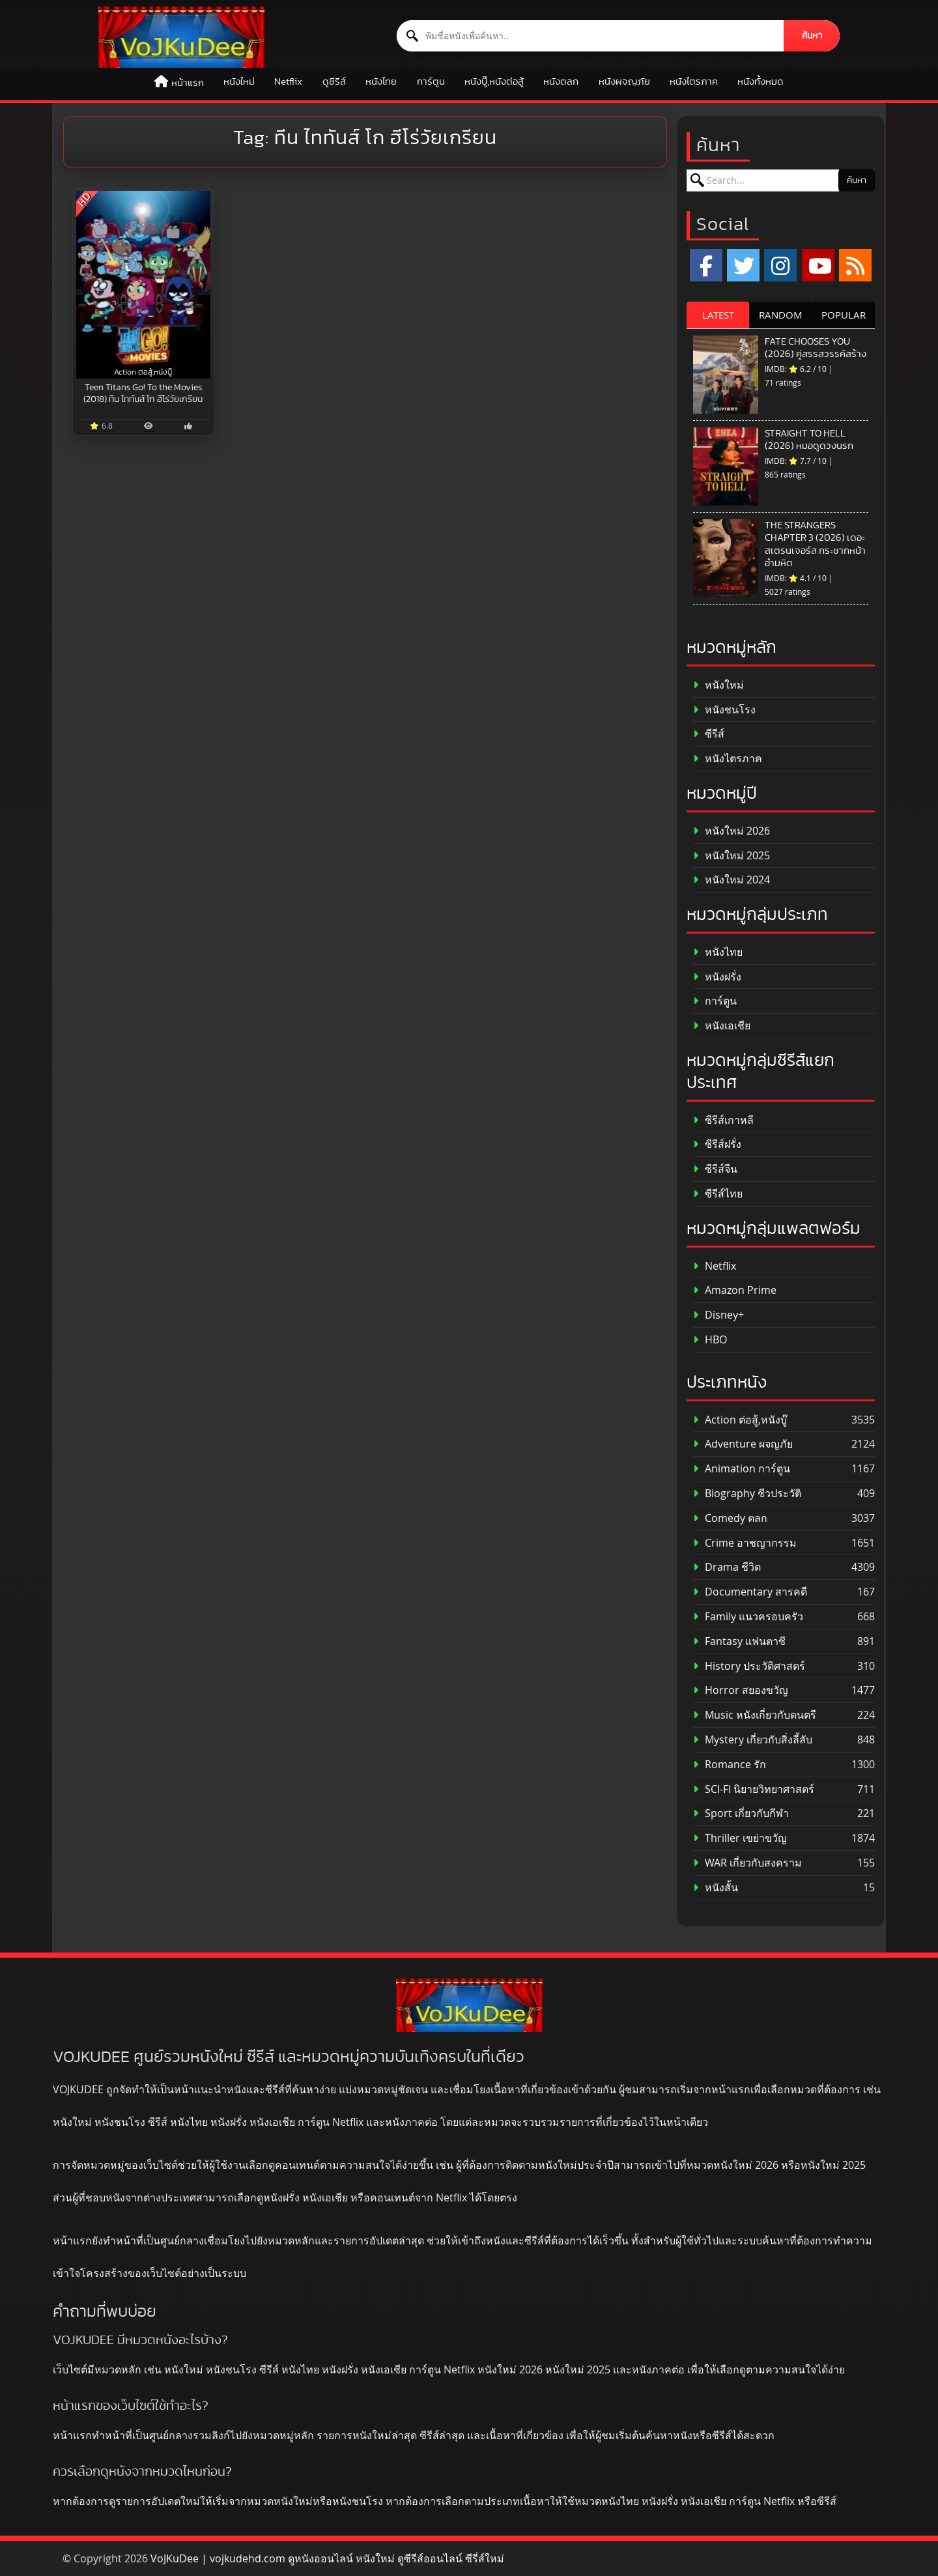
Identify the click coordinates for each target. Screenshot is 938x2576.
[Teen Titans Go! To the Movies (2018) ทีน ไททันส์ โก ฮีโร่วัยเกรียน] (143, 285)
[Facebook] (706, 265)
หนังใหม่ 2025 (731, 856)
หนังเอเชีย (721, 1026)
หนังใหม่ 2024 (731, 880)
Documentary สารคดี (750, 1592)
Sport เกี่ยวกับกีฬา (741, 1813)
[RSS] (855, 265)
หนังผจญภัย (624, 82)
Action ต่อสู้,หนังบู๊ (740, 1420)
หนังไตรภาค (694, 82)
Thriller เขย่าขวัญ (740, 1838)
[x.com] (743, 265)
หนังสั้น (715, 1888)
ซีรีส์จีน (715, 1169)
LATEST (718, 314)
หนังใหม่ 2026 (731, 831)
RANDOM (781, 314)
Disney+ (718, 1315)
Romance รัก (729, 1764)
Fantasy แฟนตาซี (739, 1641)
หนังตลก (560, 82)
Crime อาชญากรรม (745, 1543)
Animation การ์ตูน (741, 1469)
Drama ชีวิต (727, 1567)
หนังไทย (381, 82)
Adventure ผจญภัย (743, 1444)
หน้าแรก (187, 83)
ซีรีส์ (708, 734)
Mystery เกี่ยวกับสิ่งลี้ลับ (752, 1740)
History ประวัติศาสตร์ (749, 1666)
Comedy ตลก (730, 1518)
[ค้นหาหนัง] (590, 35)
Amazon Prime (734, 1290)
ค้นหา (812, 35)
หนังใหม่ (239, 82)
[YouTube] (818, 265)
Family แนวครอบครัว (748, 1617)
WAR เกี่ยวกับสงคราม (747, 1863)
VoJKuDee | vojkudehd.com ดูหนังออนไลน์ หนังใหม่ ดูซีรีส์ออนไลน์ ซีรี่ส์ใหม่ (327, 2558)
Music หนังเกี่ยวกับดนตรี (754, 1715)
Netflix (288, 82)
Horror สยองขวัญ (740, 1690)
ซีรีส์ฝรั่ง (717, 1144)
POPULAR (843, 314)
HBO (710, 1340)
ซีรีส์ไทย (718, 1194)
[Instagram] (780, 265)
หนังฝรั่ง (717, 977)
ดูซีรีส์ (334, 82)
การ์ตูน (431, 82)
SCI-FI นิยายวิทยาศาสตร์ (753, 1789)
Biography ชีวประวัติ (747, 1493)
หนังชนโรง (724, 710)
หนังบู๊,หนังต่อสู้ (494, 82)
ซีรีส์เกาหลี (723, 1120)
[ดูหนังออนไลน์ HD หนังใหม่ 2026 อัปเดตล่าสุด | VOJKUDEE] (181, 37)
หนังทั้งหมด (760, 82)
